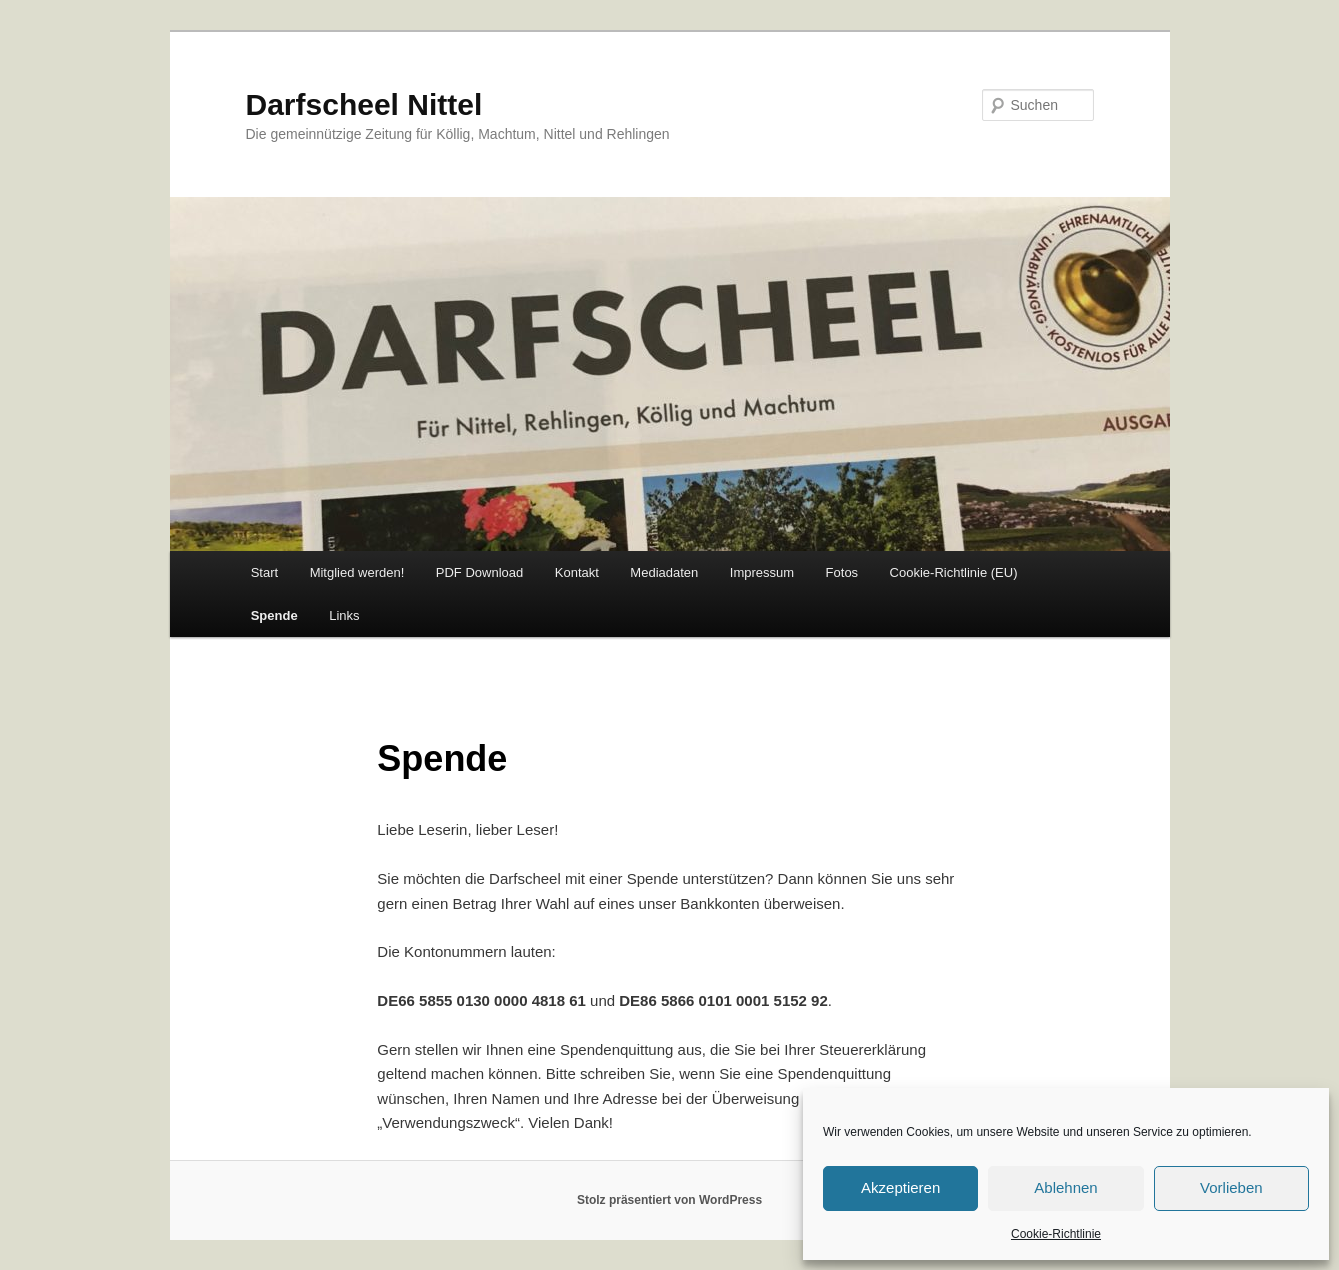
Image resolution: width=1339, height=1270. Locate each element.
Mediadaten (664, 572)
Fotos (842, 572)
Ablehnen (1065, 1187)
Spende (274, 615)
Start (264, 572)
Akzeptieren (900, 1187)
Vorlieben (1231, 1187)
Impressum (762, 572)
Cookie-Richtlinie (1056, 1234)
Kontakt (577, 572)
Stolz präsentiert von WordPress (669, 1200)
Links (344, 615)
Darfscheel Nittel (364, 104)
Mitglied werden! (357, 572)
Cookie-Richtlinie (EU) (954, 572)
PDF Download (479, 572)
